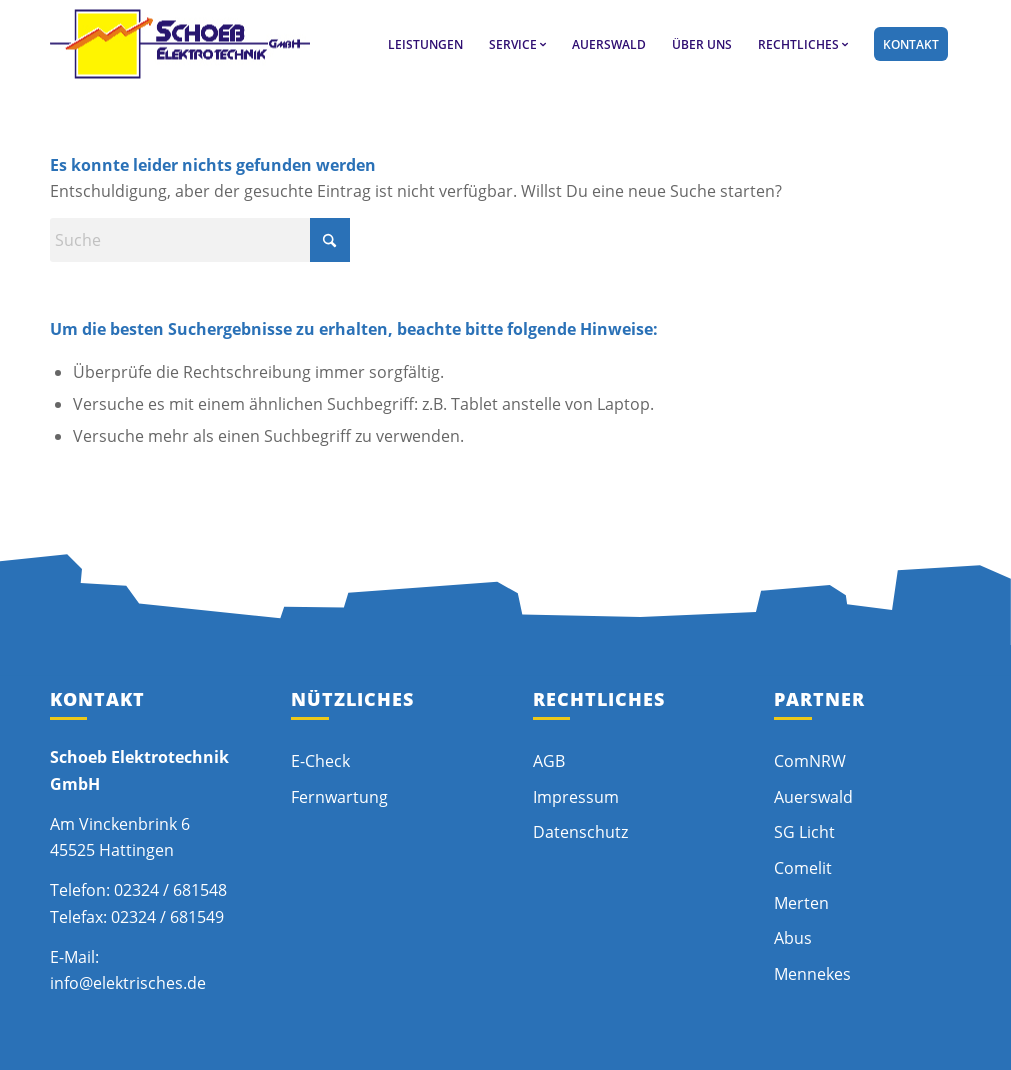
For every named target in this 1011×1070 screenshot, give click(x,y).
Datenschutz (580, 832)
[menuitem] (425, 44)
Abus (793, 938)
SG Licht (804, 832)
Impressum (576, 797)
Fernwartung (339, 797)
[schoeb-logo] (180, 44)
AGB (549, 761)
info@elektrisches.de (128, 983)
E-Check (320, 761)
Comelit (803, 868)
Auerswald (813, 797)
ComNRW (810, 761)
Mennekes (812, 974)
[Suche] (200, 240)
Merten (801, 903)
